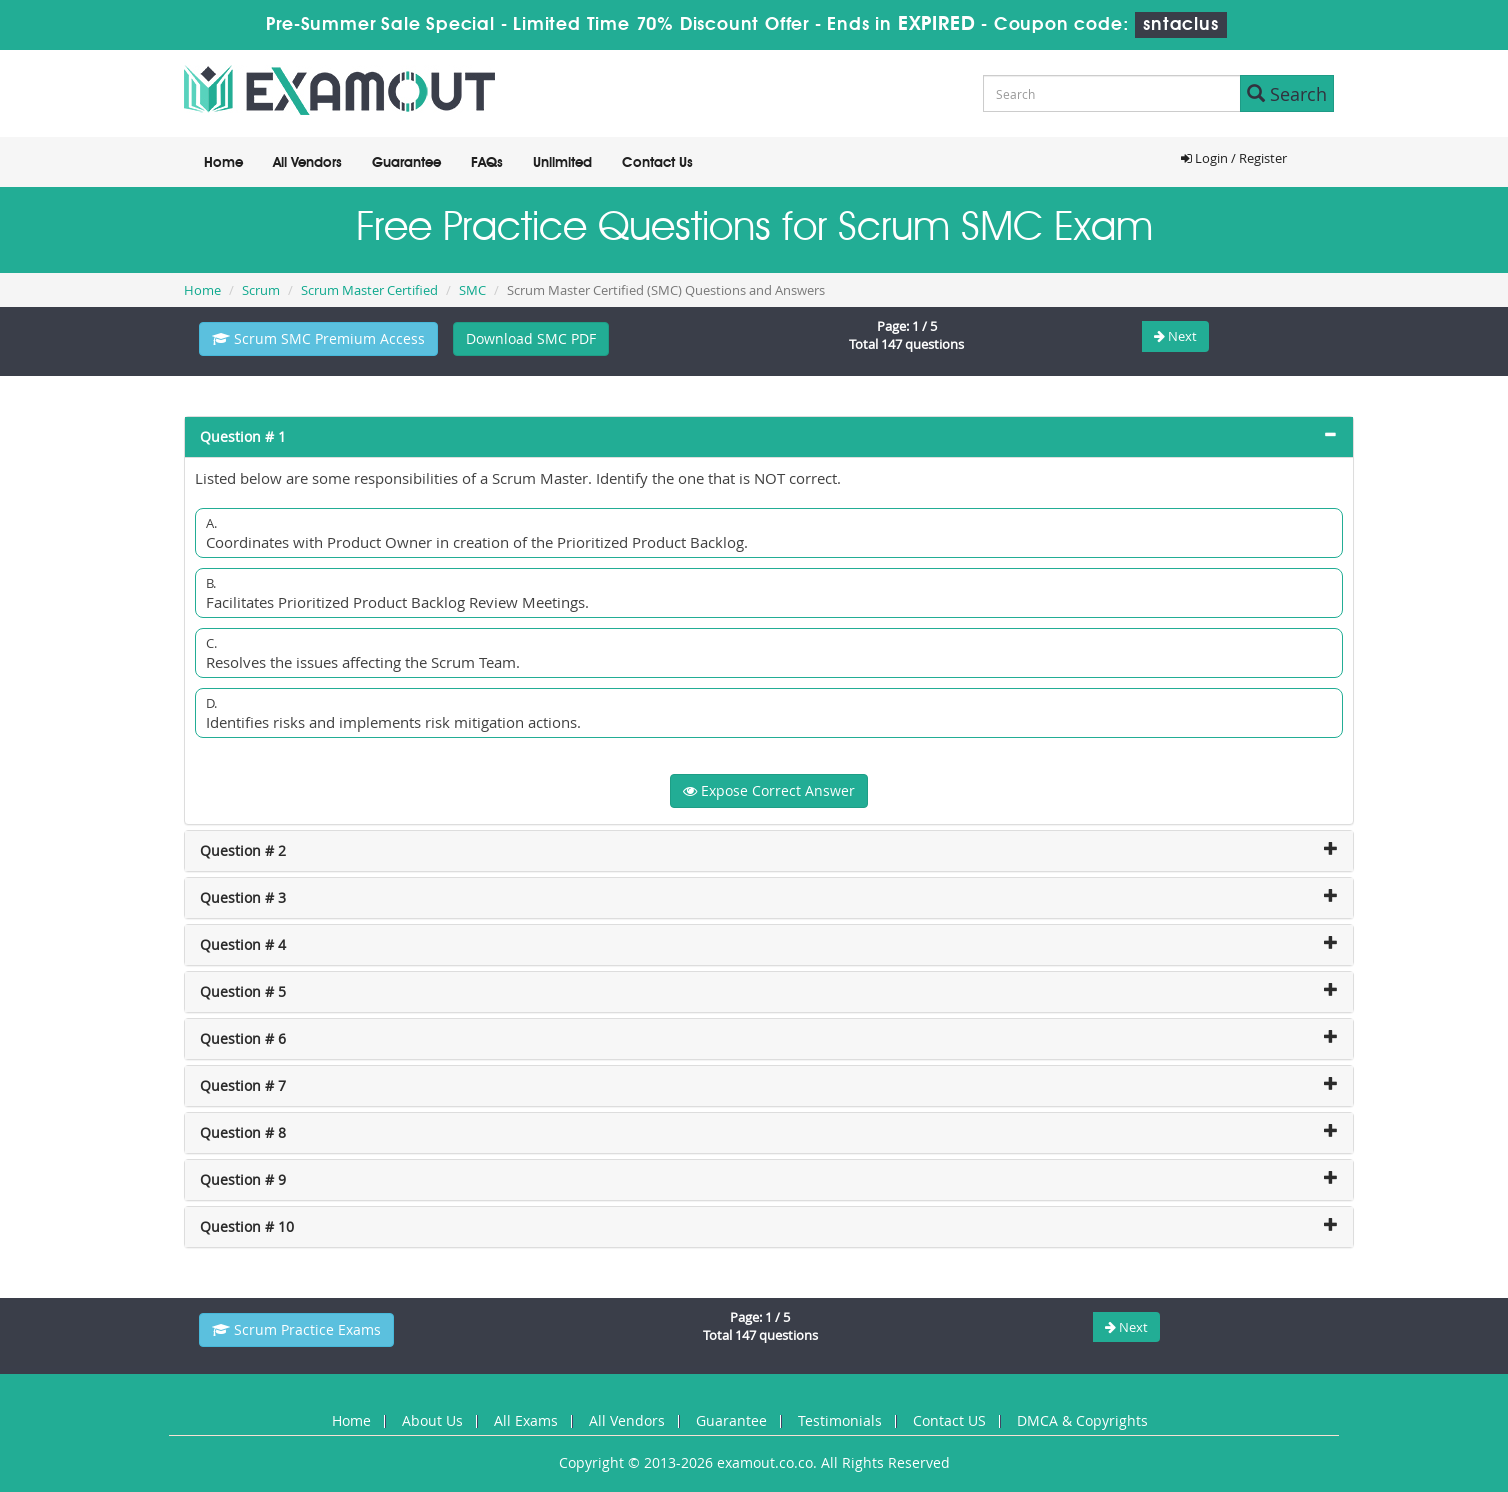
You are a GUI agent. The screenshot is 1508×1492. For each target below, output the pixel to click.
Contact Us (657, 163)
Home (223, 163)
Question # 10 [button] (247, 1226)
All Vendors (307, 163)
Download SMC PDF (531, 338)
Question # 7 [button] (243, 1085)
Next (1175, 336)
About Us (432, 1420)
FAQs (487, 163)
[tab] (769, 437)
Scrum (261, 290)
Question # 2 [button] (243, 850)
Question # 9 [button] (243, 1179)
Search (1287, 94)
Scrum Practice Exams (296, 1329)
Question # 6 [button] (243, 1038)
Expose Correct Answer (769, 790)
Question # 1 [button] (243, 436)
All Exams (526, 1420)
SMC (472, 290)
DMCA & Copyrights (1082, 1420)
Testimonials (840, 1420)
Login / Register (1234, 158)
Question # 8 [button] (243, 1132)
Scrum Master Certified (369, 290)
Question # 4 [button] (243, 944)
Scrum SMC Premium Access (318, 338)
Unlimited (562, 163)
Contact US (949, 1420)
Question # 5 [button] (243, 991)
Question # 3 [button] (243, 897)
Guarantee (406, 163)
